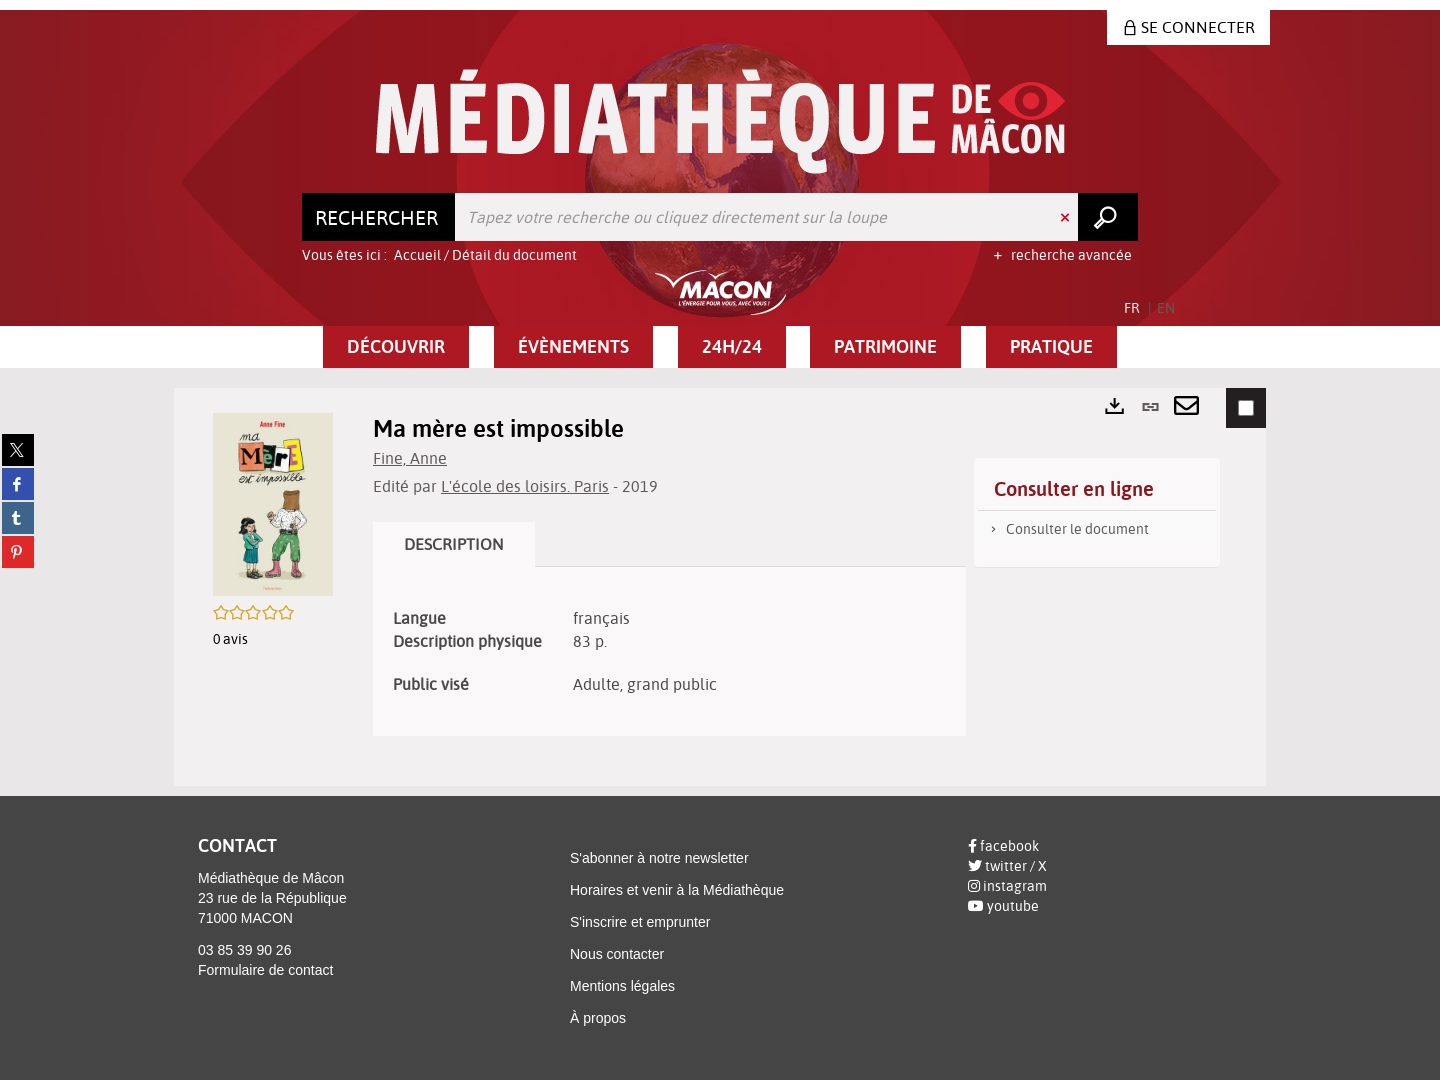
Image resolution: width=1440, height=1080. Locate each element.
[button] (396, 347)
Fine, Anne (410, 458)
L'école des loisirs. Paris (525, 486)
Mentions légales (622, 986)
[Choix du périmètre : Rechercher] (379, 217)
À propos (598, 1018)
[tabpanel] (669, 651)
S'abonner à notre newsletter (659, 858)
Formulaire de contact (265, 970)
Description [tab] (454, 544)
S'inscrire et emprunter (640, 922)
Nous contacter (617, 954)
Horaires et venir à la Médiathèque (677, 890)
